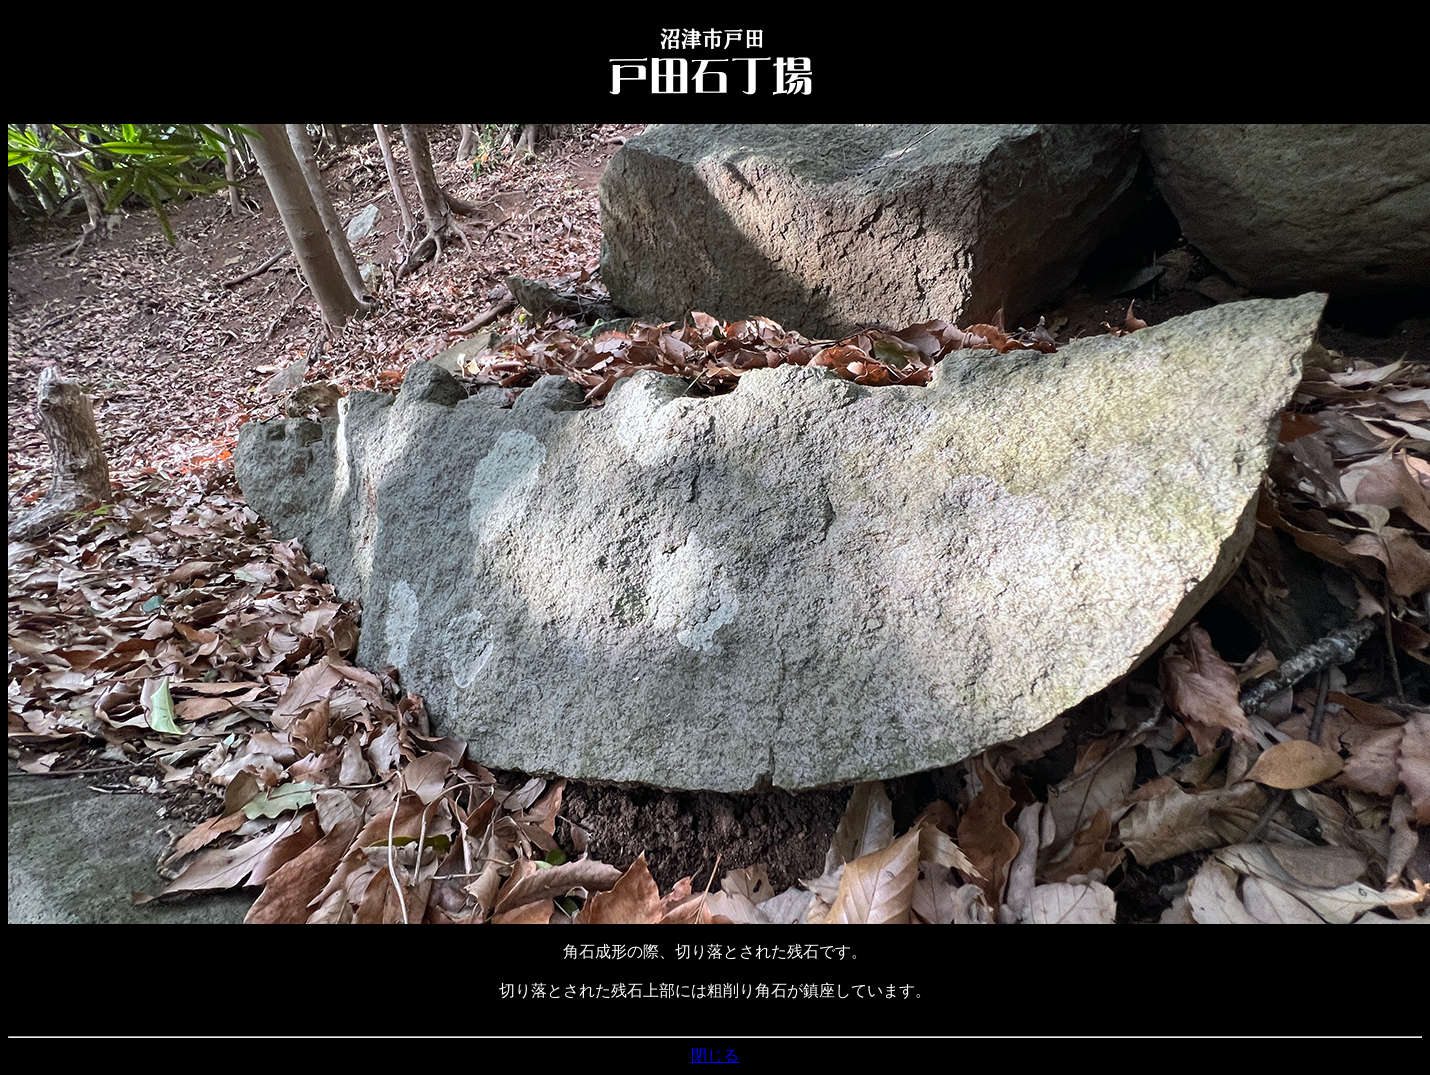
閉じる (715, 1055)
